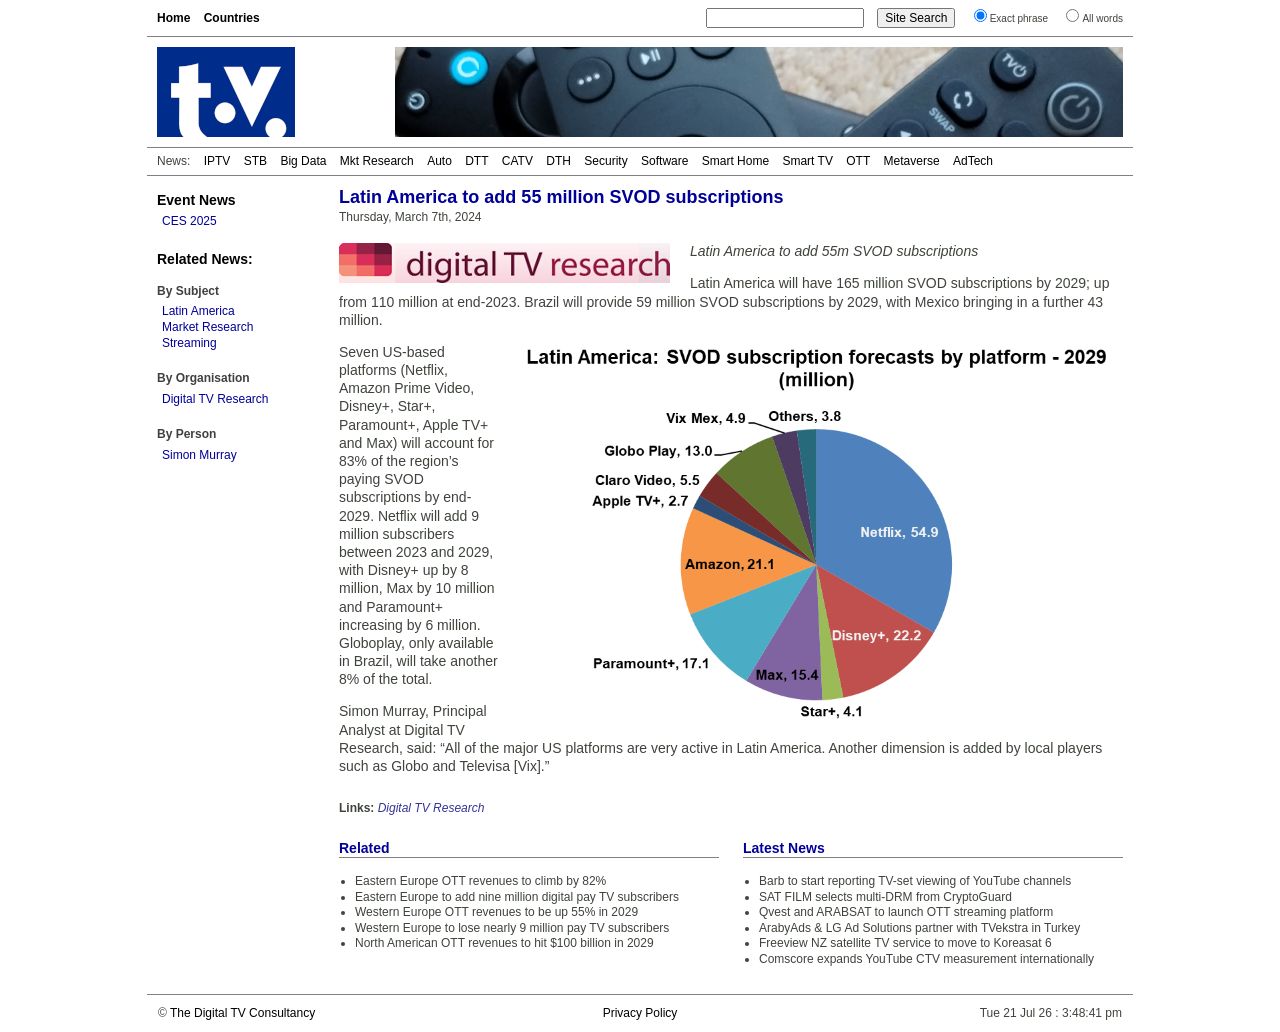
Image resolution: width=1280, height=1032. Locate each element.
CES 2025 (189, 221)
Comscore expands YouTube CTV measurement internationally (926, 959)
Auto (439, 161)
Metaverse (912, 161)
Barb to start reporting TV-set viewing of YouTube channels (915, 881)
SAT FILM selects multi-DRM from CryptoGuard (885, 897)
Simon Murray (199, 455)
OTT (858, 161)
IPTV (217, 161)
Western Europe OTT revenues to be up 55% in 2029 (496, 912)
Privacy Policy (640, 1013)
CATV (517, 161)
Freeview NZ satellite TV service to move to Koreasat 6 (905, 943)
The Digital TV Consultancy (242, 1013)
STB (255, 161)
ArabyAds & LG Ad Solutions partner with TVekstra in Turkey (919, 928)
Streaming (189, 343)
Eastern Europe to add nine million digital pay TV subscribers (517, 897)
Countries (232, 18)
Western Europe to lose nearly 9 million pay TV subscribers (512, 928)
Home (173, 18)
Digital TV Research (215, 399)
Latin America (198, 311)
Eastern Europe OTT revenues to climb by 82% (480, 881)
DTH (558, 161)
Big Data (303, 161)
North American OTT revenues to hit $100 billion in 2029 (504, 943)
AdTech (973, 161)
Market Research (207, 327)
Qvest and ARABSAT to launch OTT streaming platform (906, 912)
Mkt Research (377, 161)
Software (664, 161)
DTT (476, 161)
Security (605, 161)
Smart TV (807, 161)
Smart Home (735, 161)
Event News (196, 200)
